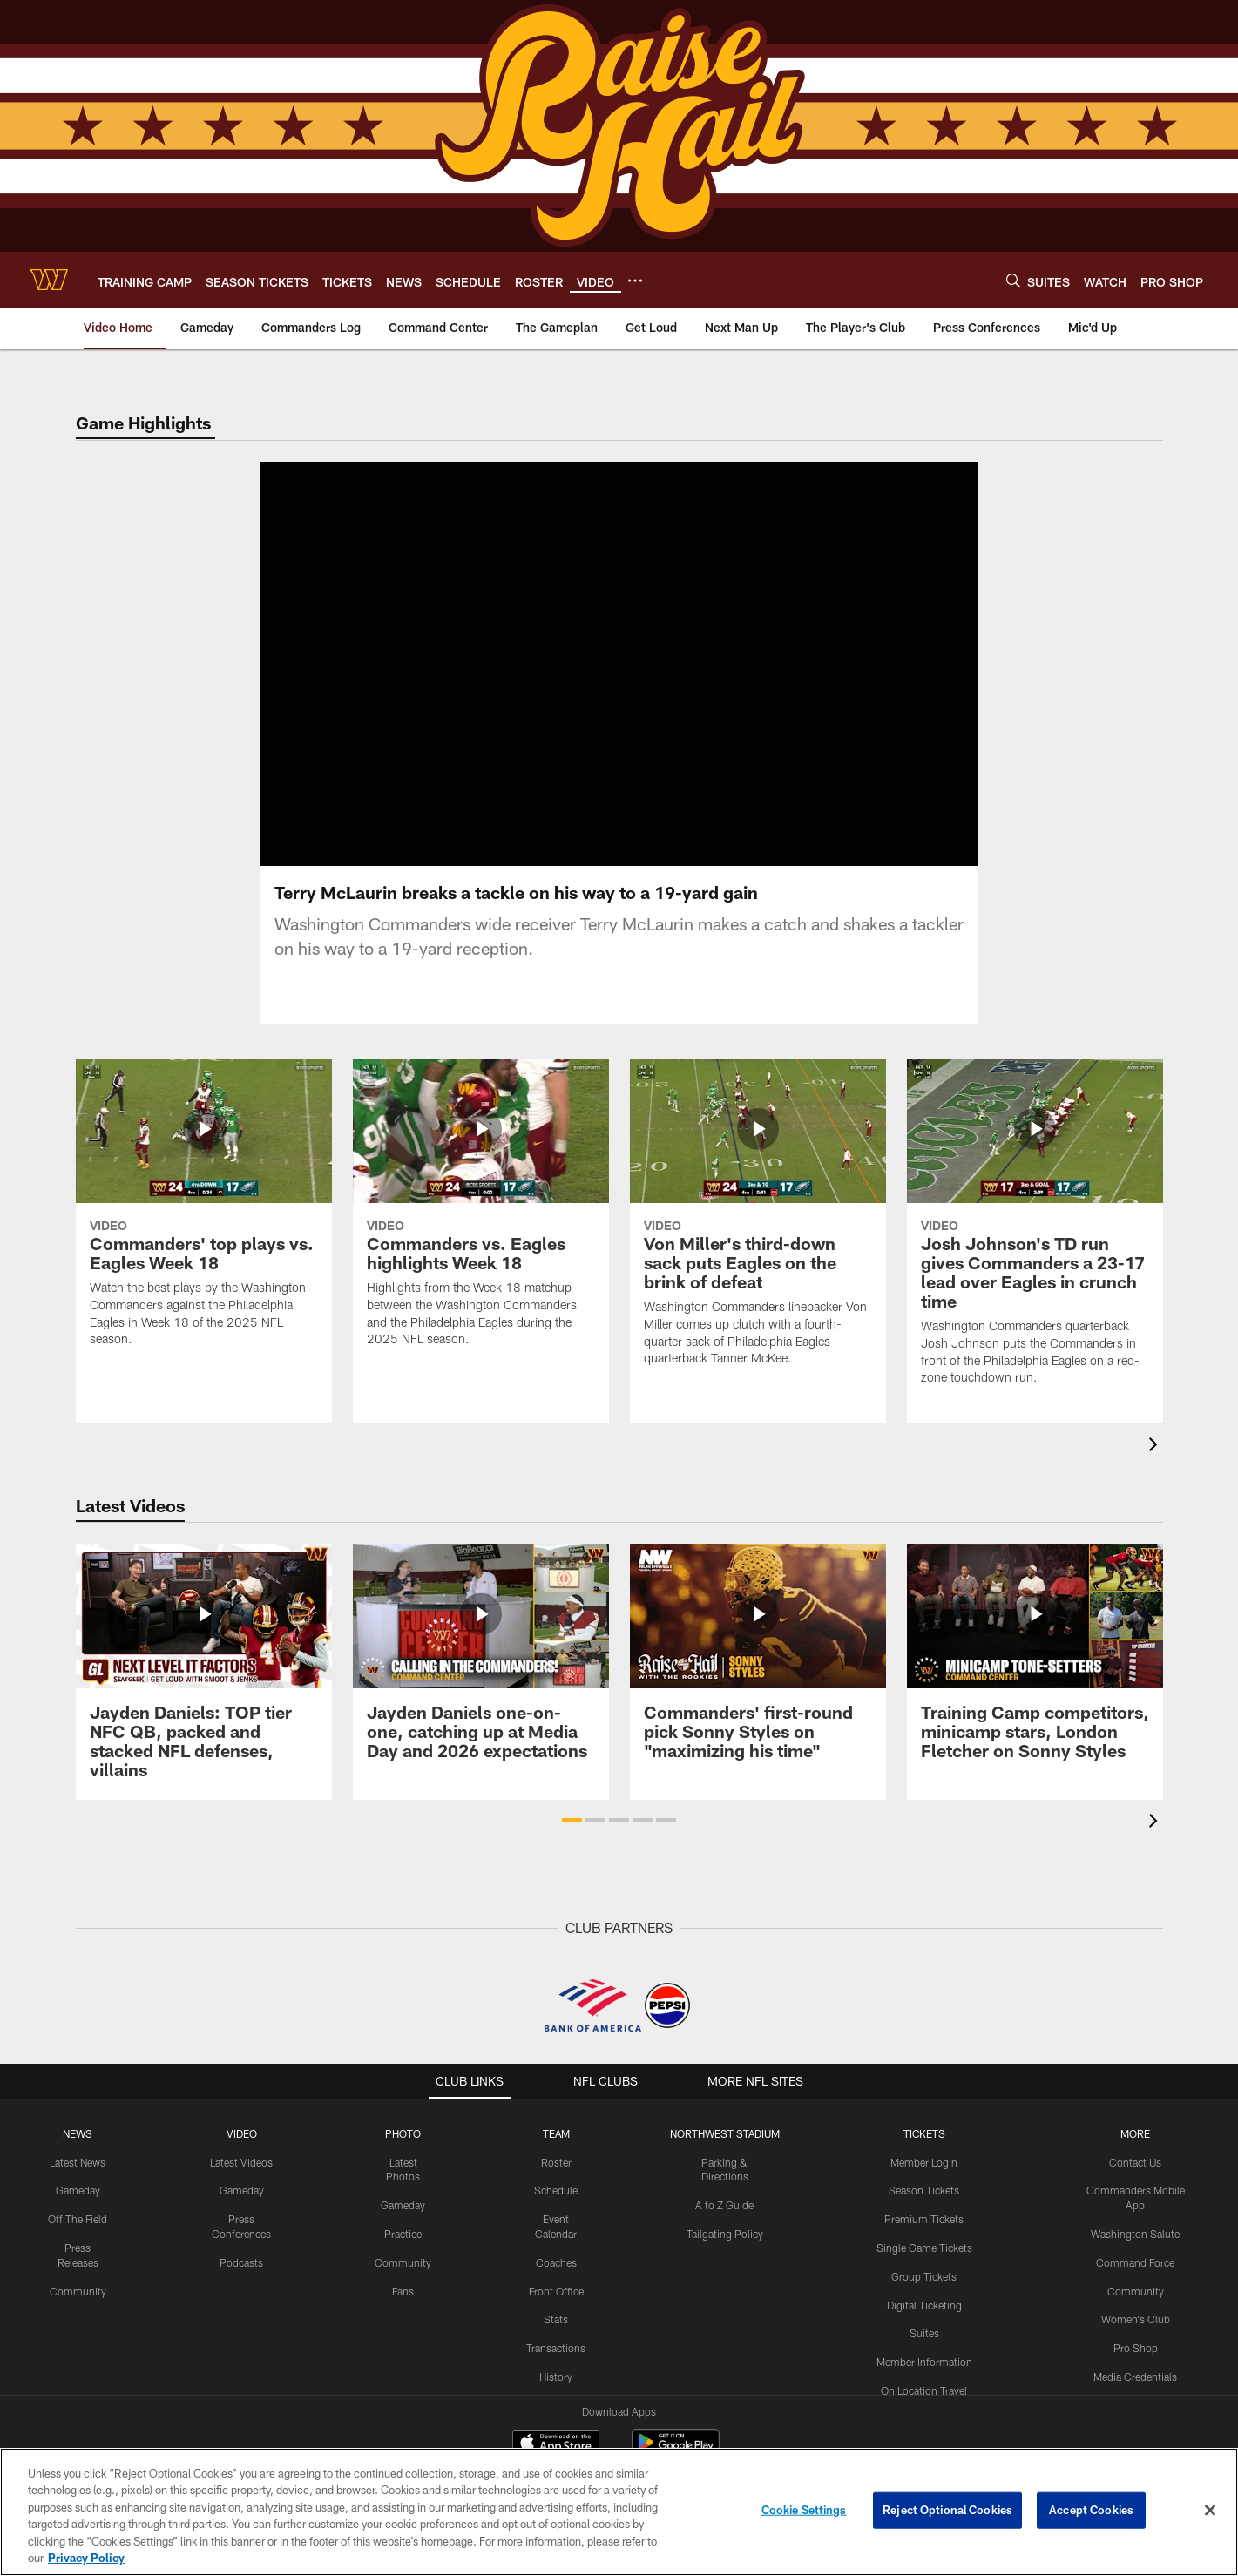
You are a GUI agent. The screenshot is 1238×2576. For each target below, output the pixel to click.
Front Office (556, 2273)
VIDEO (242, 2115)
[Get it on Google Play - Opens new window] (675, 2433)
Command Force (1135, 2244)
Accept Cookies (1091, 2510)
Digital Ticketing (924, 2287)
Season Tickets (924, 2173)
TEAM (556, 2115)
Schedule (556, 2173)
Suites (924, 2315)
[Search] (1013, 280)
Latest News (77, 2144)
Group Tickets (924, 2258)
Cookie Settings (804, 2510)
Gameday (78, 2173)
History (555, 2359)
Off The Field (77, 2201)
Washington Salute (1135, 2216)
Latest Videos (241, 2144)
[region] (619, 2512)
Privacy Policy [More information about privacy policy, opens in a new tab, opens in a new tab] (86, 2558)
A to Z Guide (724, 2187)
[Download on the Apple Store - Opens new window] (555, 2427)
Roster (556, 2144)
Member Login (923, 2144)
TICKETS (924, 2115)
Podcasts (241, 2244)
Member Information (924, 2344)
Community (78, 2273)
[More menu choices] (635, 280)
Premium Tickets (924, 2201)
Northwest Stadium (725, 2115)
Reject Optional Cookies (947, 2510)
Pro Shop (1135, 2330)
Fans (403, 2273)
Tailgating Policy (725, 2216)
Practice (403, 2216)
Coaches (556, 2244)
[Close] (1210, 2510)
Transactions (555, 2330)
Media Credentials (1135, 2359)
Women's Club (1135, 2301)
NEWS (77, 2115)
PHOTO (403, 2115)
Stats (556, 2301)
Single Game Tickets (924, 2230)
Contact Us (1135, 2144)
